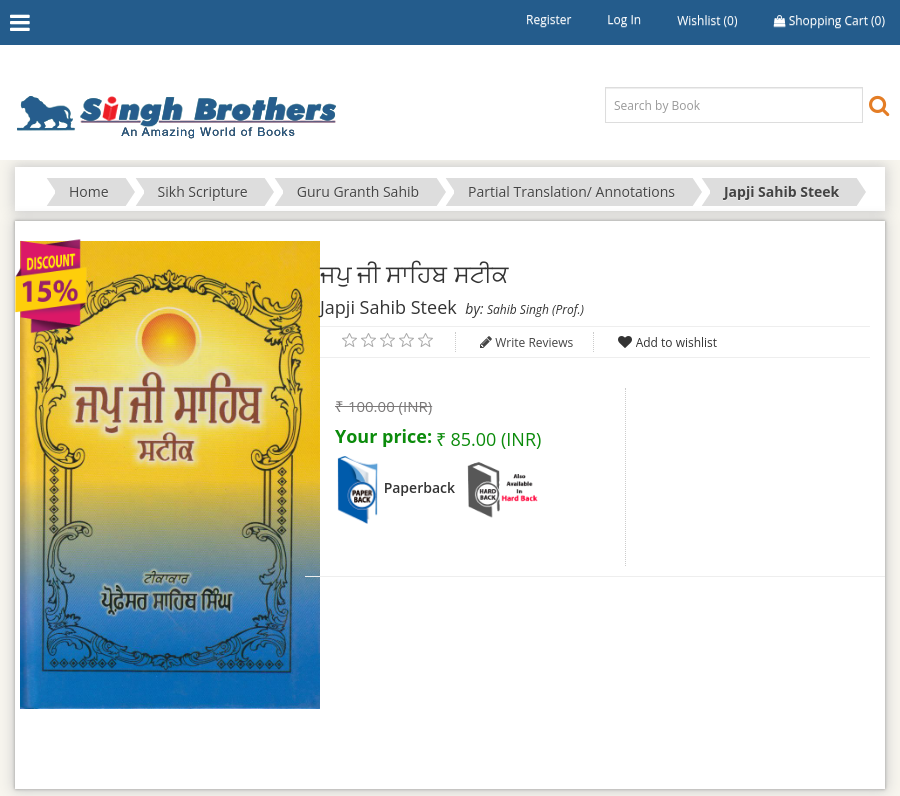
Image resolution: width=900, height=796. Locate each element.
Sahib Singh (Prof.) (535, 309)
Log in (624, 19)
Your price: (383, 436)
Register (548, 19)
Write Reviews (534, 342)
